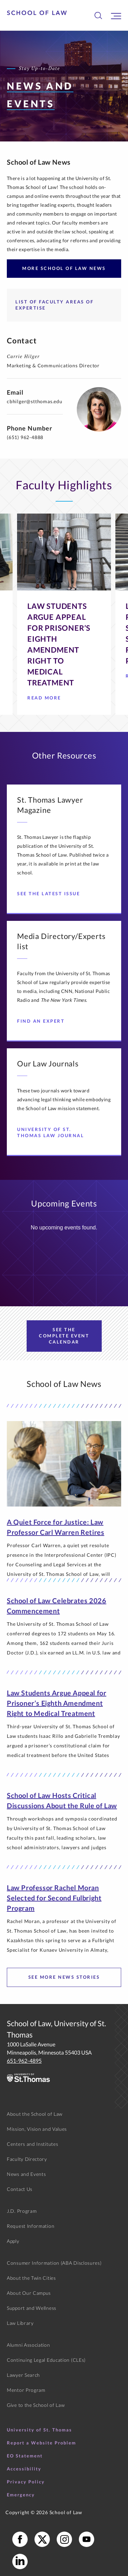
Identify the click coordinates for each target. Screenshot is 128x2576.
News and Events (26, 2174)
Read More (46, 700)
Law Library (20, 2323)
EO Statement (25, 2455)
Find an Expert (43, 1021)
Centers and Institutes (32, 2144)
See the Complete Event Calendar (64, 1336)
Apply (13, 2241)
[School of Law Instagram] (64, 2539)
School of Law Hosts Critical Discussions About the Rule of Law (62, 1800)
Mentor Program (26, 2390)
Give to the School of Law (36, 2405)
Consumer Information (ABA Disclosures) (54, 2263)
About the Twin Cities (31, 2278)
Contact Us (19, 2189)
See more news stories (64, 1977)
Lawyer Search (23, 2375)
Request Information (30, 2226)
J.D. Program (22, 2211)
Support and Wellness (31, 2308)
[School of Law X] (42, 2539)
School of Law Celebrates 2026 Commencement (56, 1605)
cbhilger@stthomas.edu (34, 401)
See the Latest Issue (51, 893)
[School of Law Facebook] (20, 2539)
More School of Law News (64, 268)
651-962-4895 (24, 2060)
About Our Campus (29, 2293)
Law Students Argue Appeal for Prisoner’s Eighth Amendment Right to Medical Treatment (56, 1703)
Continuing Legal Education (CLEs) (46, 2360)
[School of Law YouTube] (86, 2539)
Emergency (21, 2494)
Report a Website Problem (41, 2442)
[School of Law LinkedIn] (20, 2561)
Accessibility (24, 2468)
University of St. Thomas (39, 2429)
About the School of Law (34, 2114)
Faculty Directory (27, 2159)
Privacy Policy (26, 2481)
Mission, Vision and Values (37, 2129)
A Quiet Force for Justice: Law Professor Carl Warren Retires (55, 1527)
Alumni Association (28, 2345)
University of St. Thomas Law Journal (56, 1132)
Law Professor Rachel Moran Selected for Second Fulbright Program (54, 1897)
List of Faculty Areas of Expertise (54, 305)
